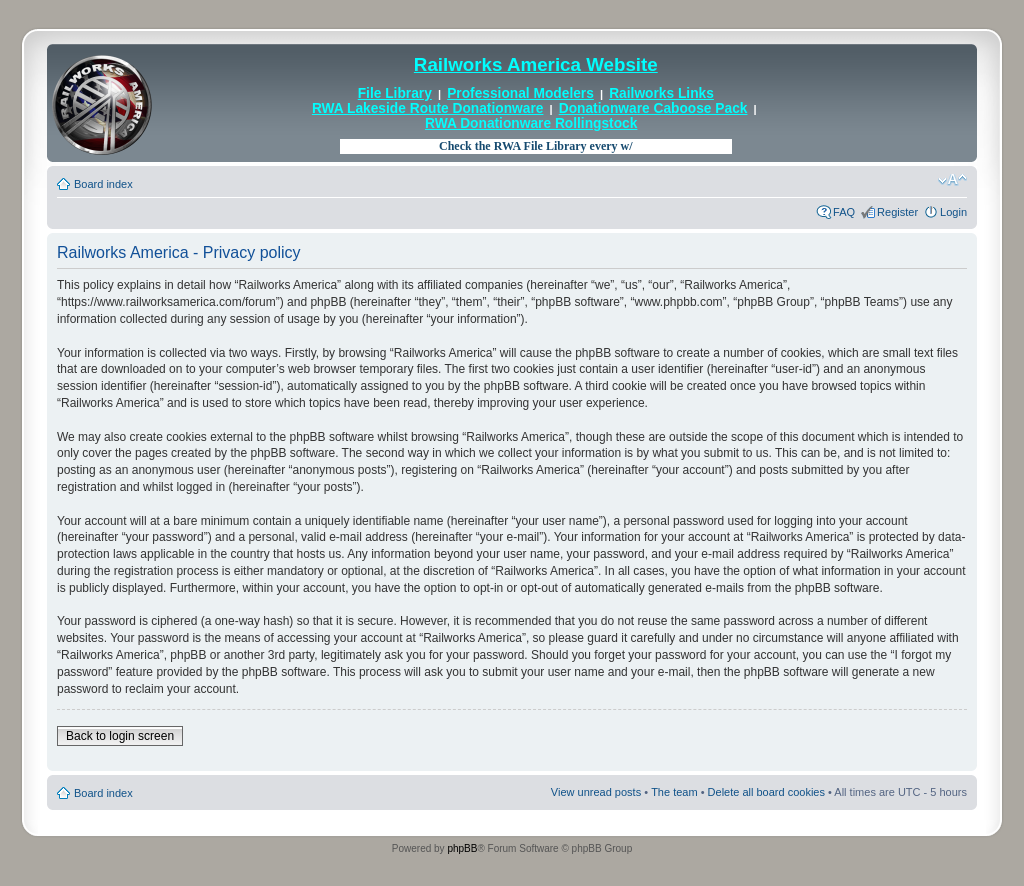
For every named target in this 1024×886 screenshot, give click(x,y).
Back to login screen (120, 736)
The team (674, 792)
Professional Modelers (520, 93)
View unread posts (596, 792)
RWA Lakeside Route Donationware (428, 108)
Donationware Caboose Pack (653, 108)
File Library (395, 93)
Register (897, 212)
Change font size (952, 180)
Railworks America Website (536, 64)
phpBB (462, 848)
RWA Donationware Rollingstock (531, 123)
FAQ (844, 212)
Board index (103, 184)
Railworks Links (661, 93)
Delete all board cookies (766, 792)
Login (953, 212)
